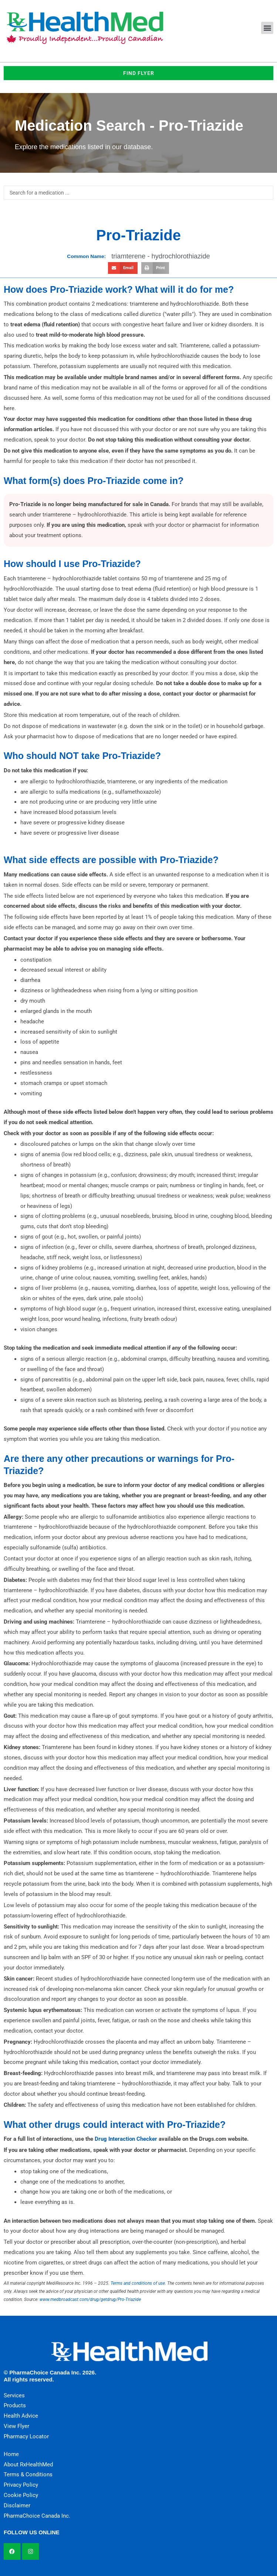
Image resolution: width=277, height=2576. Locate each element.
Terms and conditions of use (138, 2283)
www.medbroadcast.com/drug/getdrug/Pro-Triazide (90, 2299)
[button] (267, 28)
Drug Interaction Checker (126, 2139)
